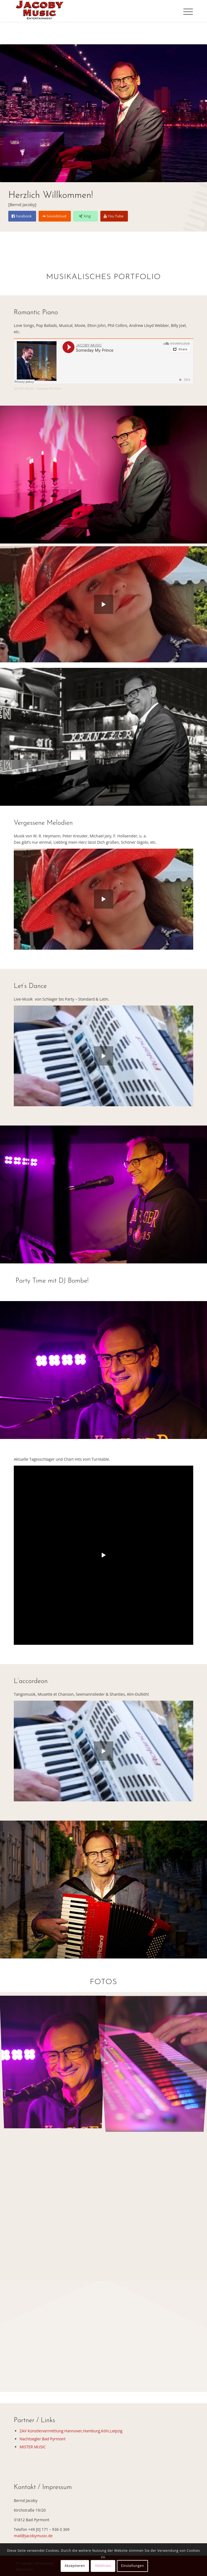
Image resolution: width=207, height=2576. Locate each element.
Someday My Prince (49, 388)
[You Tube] (114, 216)
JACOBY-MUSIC (24, 388)
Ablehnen (103, 2565)
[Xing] (85, 216)
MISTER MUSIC (33, 2446)
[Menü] (184, 12)
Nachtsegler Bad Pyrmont (43, 2438)
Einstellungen (132, 2565)
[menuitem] (184, 12)
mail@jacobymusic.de (33, 2535)
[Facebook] (22, 216)
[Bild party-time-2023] (55, 2062)
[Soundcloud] (55, 216)
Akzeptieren (75, 2565)
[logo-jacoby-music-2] (85, 11)
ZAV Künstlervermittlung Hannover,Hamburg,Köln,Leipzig (71, 2430)
